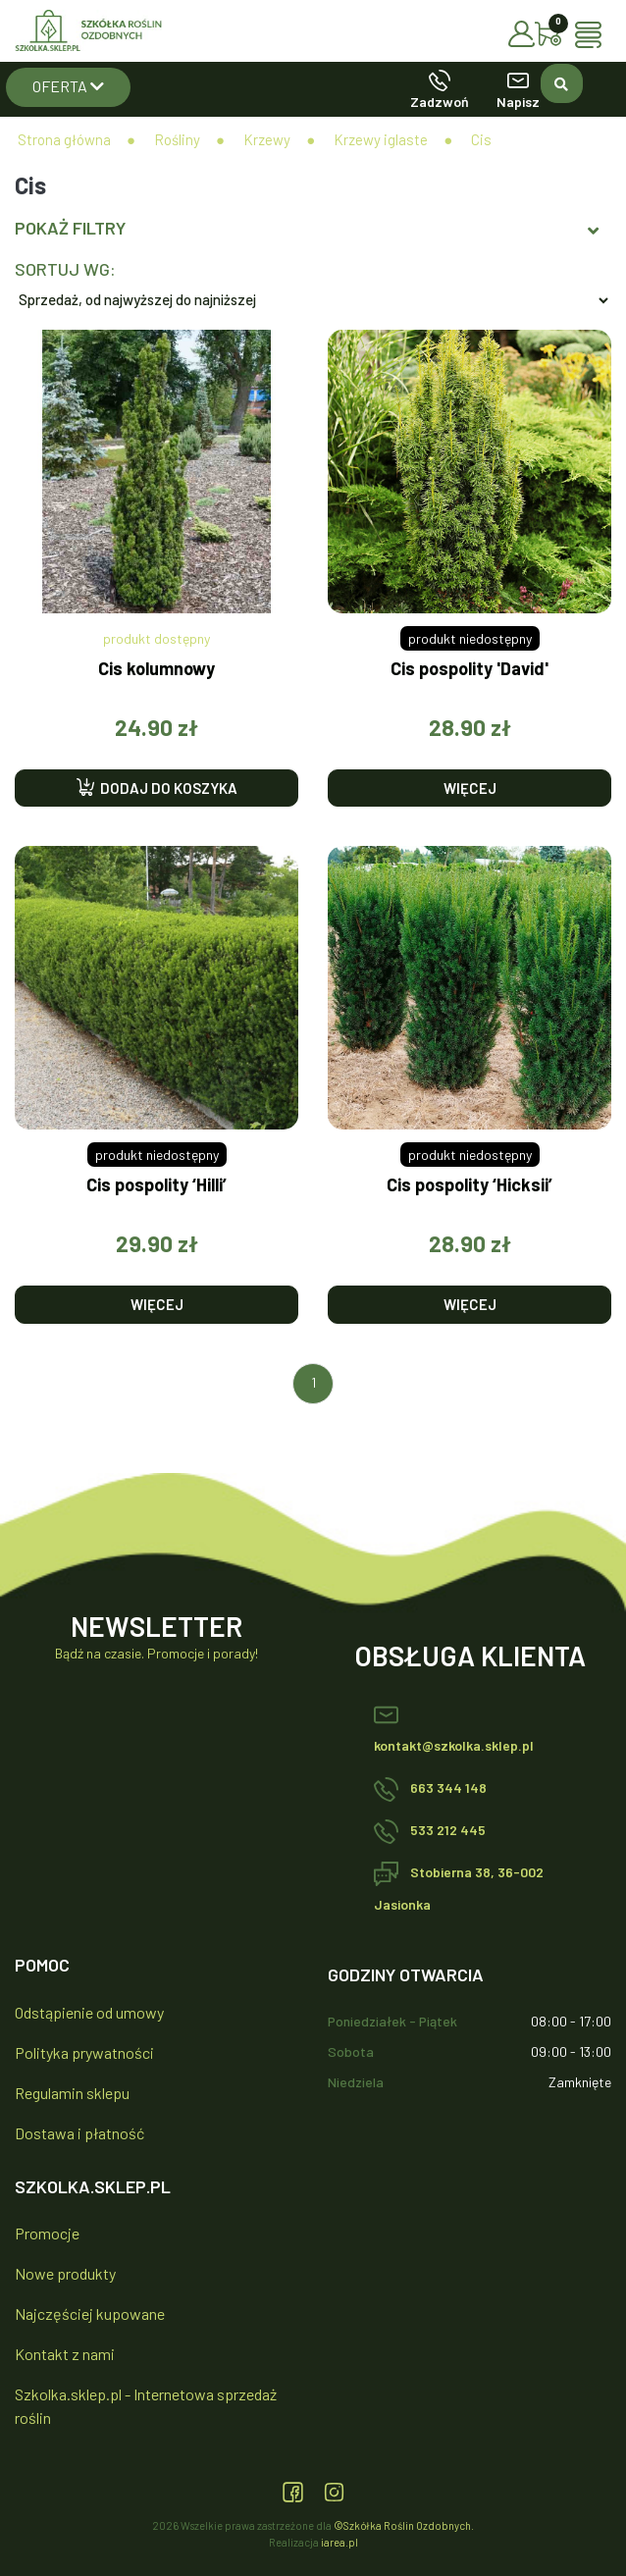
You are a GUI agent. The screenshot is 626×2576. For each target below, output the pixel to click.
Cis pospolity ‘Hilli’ (156, 1185)
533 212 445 (430, 1829)
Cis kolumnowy (156, 668)
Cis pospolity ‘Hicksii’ (469, 1185)
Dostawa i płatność (79, 2133)
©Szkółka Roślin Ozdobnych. (404, 2525)
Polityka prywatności (84, 2052)
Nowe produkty (65, 2273)
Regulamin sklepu (72, 2092)
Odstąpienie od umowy (89, 2012)
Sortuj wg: (65, 269)
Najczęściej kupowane (90, 2313)
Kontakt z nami (65, 2353)
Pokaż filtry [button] (307, 229)
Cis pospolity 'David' (469, 668)
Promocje (47, 2233)
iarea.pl (339, 2542)
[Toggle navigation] (592, 35)
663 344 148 (430, 1787)
